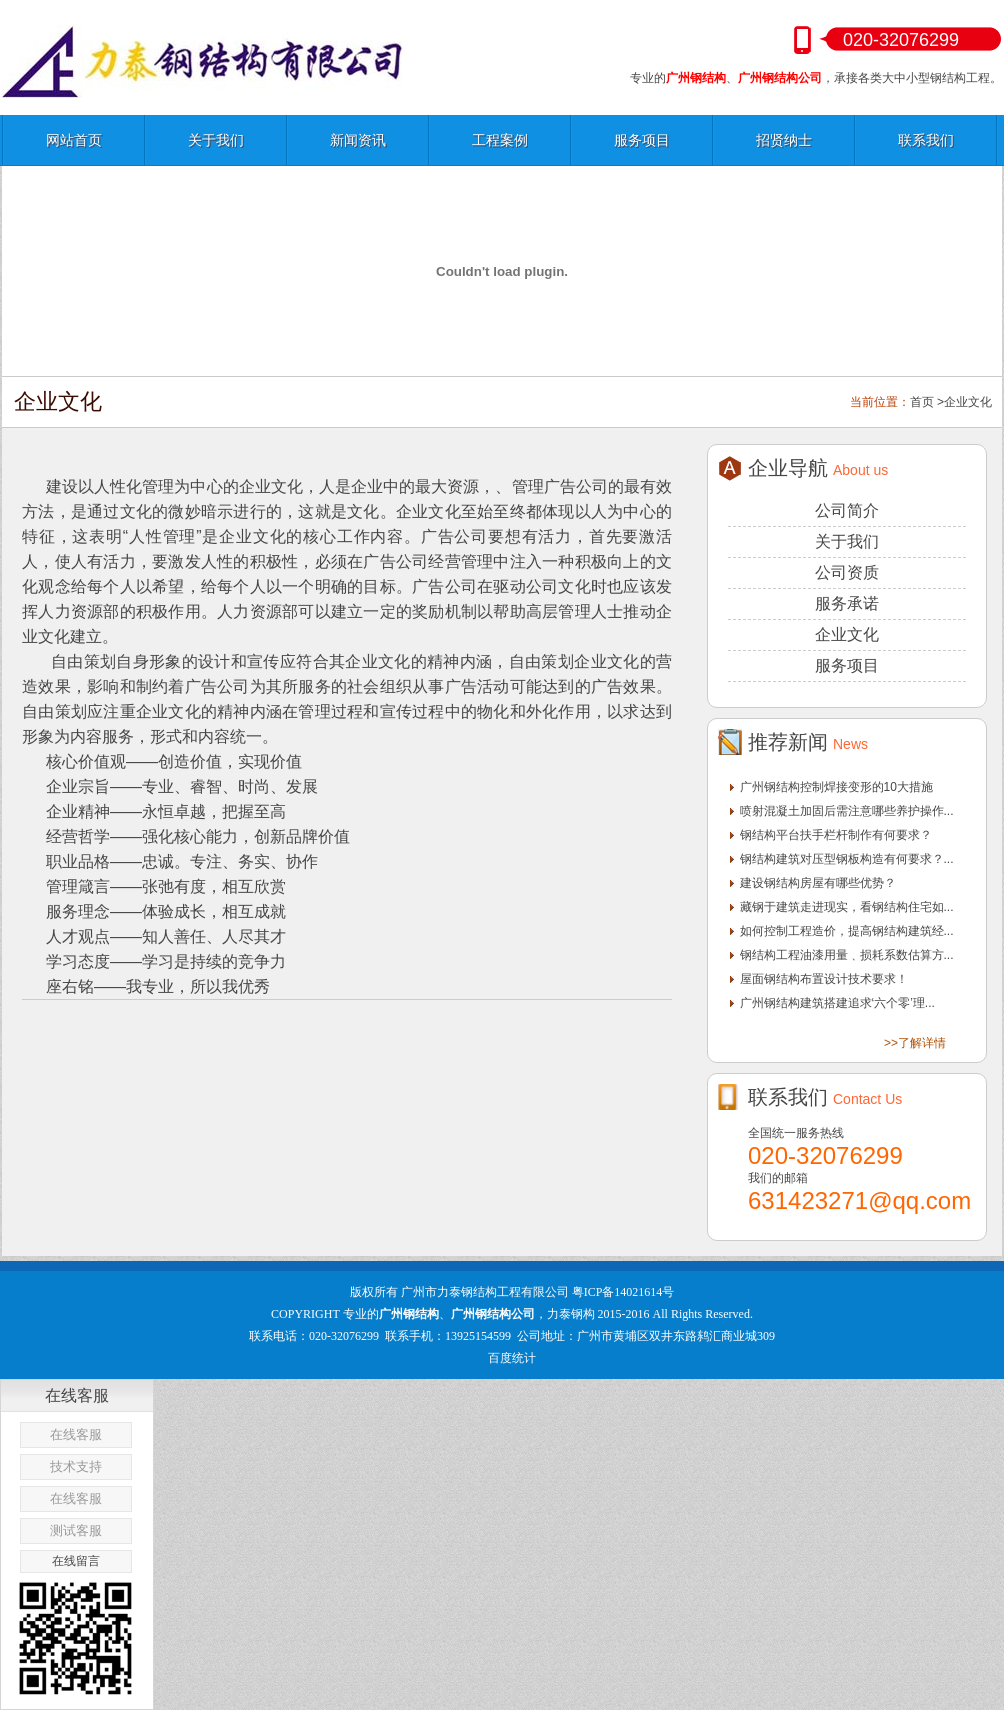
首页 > (927, 402)
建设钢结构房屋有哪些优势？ (818, 883)
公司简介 (847, 510)
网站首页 (74, 140)
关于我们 (216, 140)
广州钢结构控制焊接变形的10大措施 (836, 787)
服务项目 (642, 140)
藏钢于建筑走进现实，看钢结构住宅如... (847, 907)
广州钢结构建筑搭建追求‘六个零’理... (837, 1003)
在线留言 (76, 1561)
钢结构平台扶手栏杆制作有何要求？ (836, 835)
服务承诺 (847, 603)
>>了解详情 (915, 1043)
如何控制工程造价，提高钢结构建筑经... (847, 931)
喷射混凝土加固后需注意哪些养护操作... (847, 811)
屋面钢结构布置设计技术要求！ (824, 979)
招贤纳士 (784, 140)
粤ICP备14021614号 (623, 1292)
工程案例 (500, 140)
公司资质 (847, 572)
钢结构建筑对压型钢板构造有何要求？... (847, 859)
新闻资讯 (358, 140)
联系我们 (926, 140)
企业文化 (968, 402)
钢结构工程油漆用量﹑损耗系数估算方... (847, 955)
